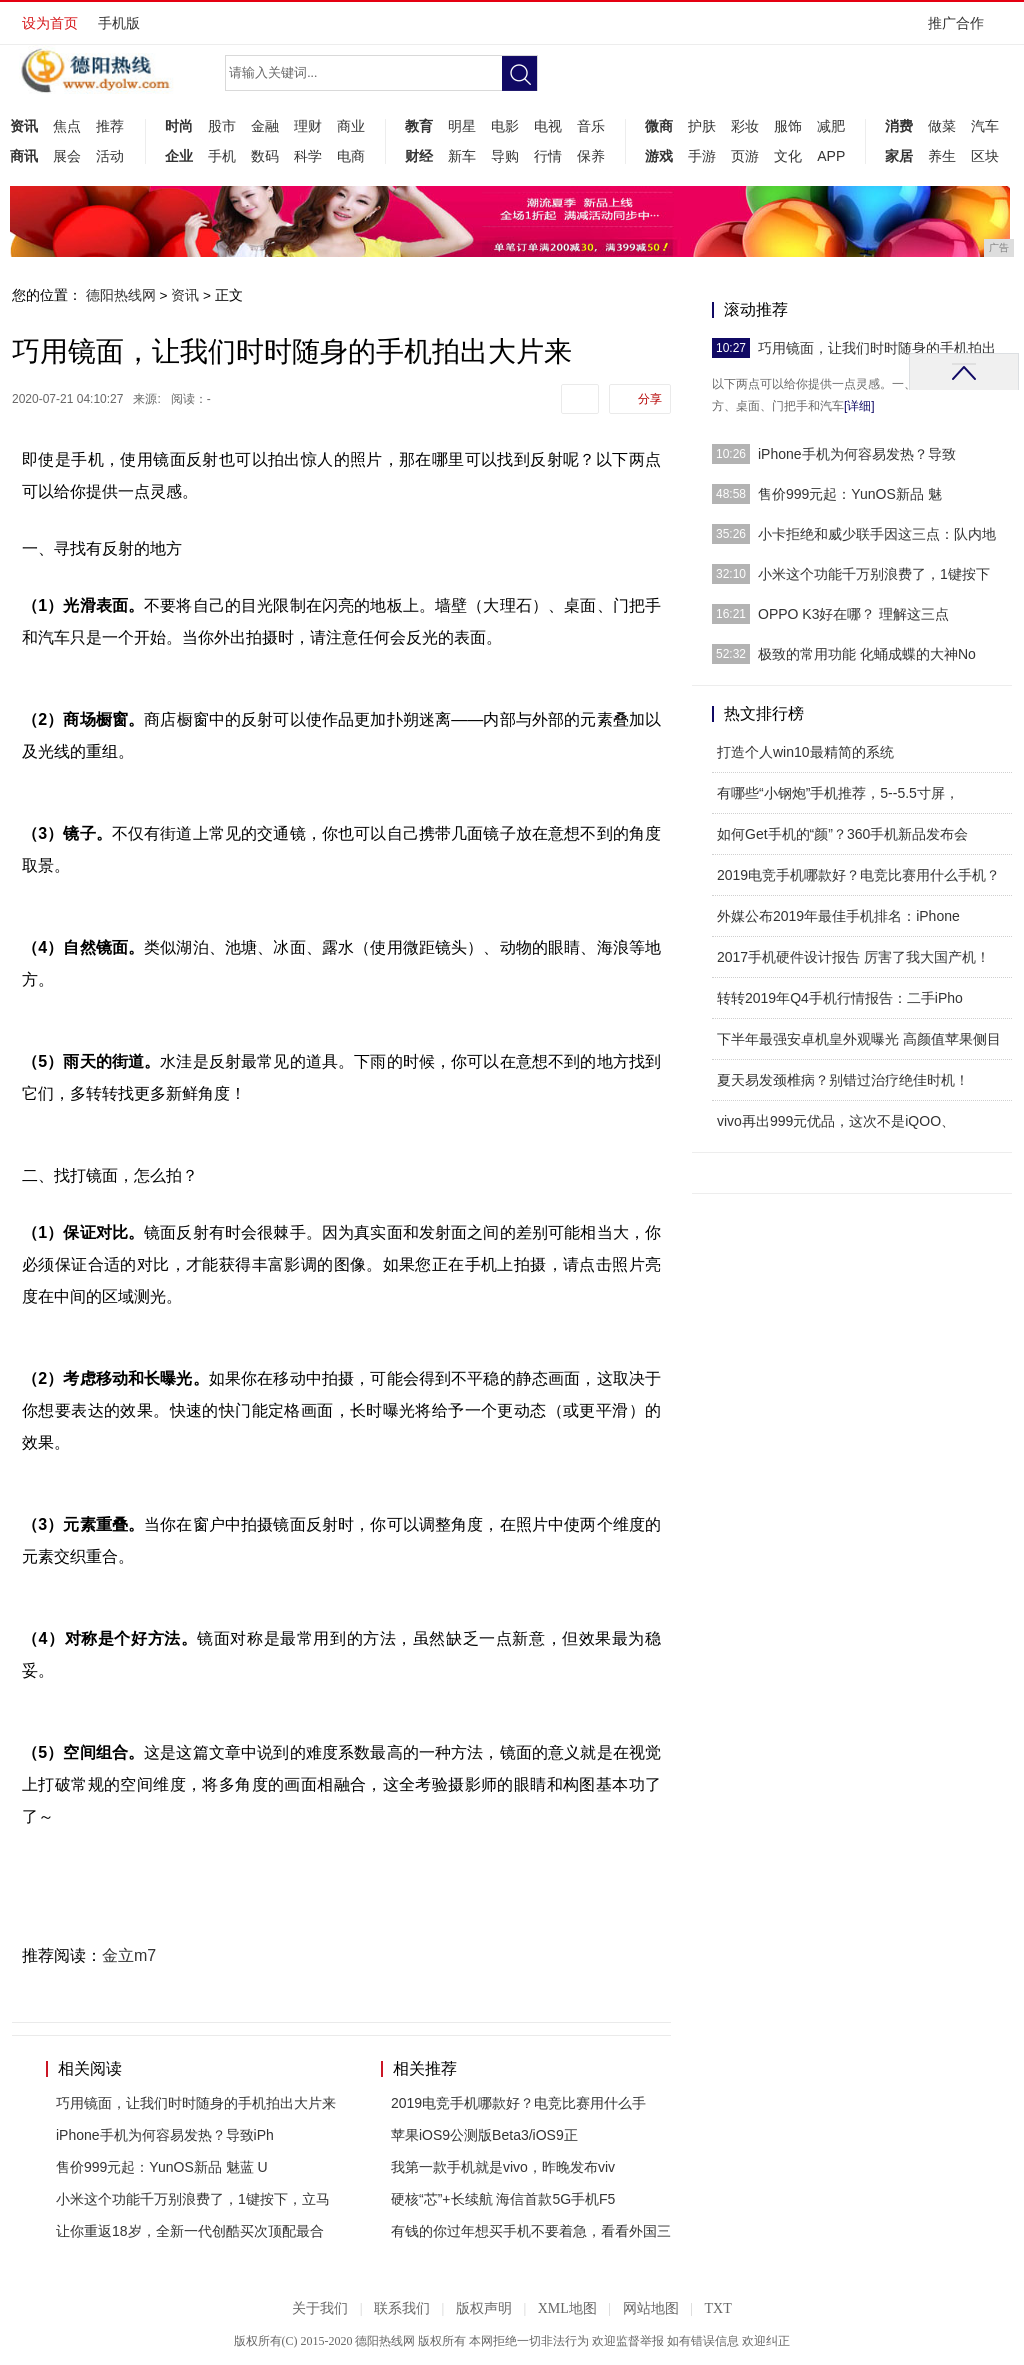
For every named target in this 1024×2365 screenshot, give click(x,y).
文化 (788, 156)
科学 (308, 156)
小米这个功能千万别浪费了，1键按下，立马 (193, 2199)
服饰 (788, 126)
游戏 (659, 156)
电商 (351, 156)
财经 (419, 156)
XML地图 (567, 2308)
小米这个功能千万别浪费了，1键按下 (874, 574)
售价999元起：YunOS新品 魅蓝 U (162, 2167)
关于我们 (320, 2308)
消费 (899, 126)
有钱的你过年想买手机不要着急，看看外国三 (531, 2231)
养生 (942, 156)
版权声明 (484, 2308)
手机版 (119, 23)
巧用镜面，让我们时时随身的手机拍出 (877, 348)
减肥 (831, 126)
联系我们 (402, 2308)
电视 (548, 126)
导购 (505, 156)
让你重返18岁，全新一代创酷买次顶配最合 (190, 2231)
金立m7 (129, 1955)
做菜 (942, 126)
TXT (717, 2308)
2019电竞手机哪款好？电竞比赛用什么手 (518, 2103)
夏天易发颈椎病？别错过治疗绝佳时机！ (843, 1080)
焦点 (67, 126)
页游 (745, 156)
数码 (265, 156)
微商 (659, 126)
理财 (308, 126)
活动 (110, 156)
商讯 (24, 156)
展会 (67, 156)
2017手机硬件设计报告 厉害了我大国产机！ (853, 957)
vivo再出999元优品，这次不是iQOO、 (836, 1121)
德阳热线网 (121, 295)
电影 (505, 126)
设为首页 (50, 23)
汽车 (985, 126)
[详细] (859, 406)
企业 (179, 156)
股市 (222, 126)
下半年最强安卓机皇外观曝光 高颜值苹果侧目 (859, 1039)
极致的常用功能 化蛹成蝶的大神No (867, 654)
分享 (650, 399)
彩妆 (745, 126)
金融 (265, 126)
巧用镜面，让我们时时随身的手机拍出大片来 (196, 2103)
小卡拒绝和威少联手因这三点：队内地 (877, 534)
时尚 (179, 126)
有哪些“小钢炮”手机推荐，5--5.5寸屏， (838, 793)
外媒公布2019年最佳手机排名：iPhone (838, 916)
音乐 (591, 126)
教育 (419, 126)
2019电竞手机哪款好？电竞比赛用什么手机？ (858, 875)
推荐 (110, 126)
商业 (351, 126)
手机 (222, 156)
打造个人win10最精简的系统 (805, 752)
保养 (591, 156)
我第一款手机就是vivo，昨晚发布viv (503, 2167)
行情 (548, 156)
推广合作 (962, 29)
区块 (985, 156)
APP (831, 156)
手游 (702, 156)
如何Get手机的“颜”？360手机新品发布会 (842, 834)
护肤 (702, 126)
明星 (462, 126)
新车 (462, 156)
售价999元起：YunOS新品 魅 (850, 494)
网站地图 (651, 2308)
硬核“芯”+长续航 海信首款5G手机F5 (503, 2199)
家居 (899, 156)
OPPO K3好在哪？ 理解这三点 (853, 614)
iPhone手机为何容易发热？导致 (857, 454)
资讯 (24, 126)
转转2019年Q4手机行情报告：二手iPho (840, 998)
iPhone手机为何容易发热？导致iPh (165, 2135)
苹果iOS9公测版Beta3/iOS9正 (484, 2135)
